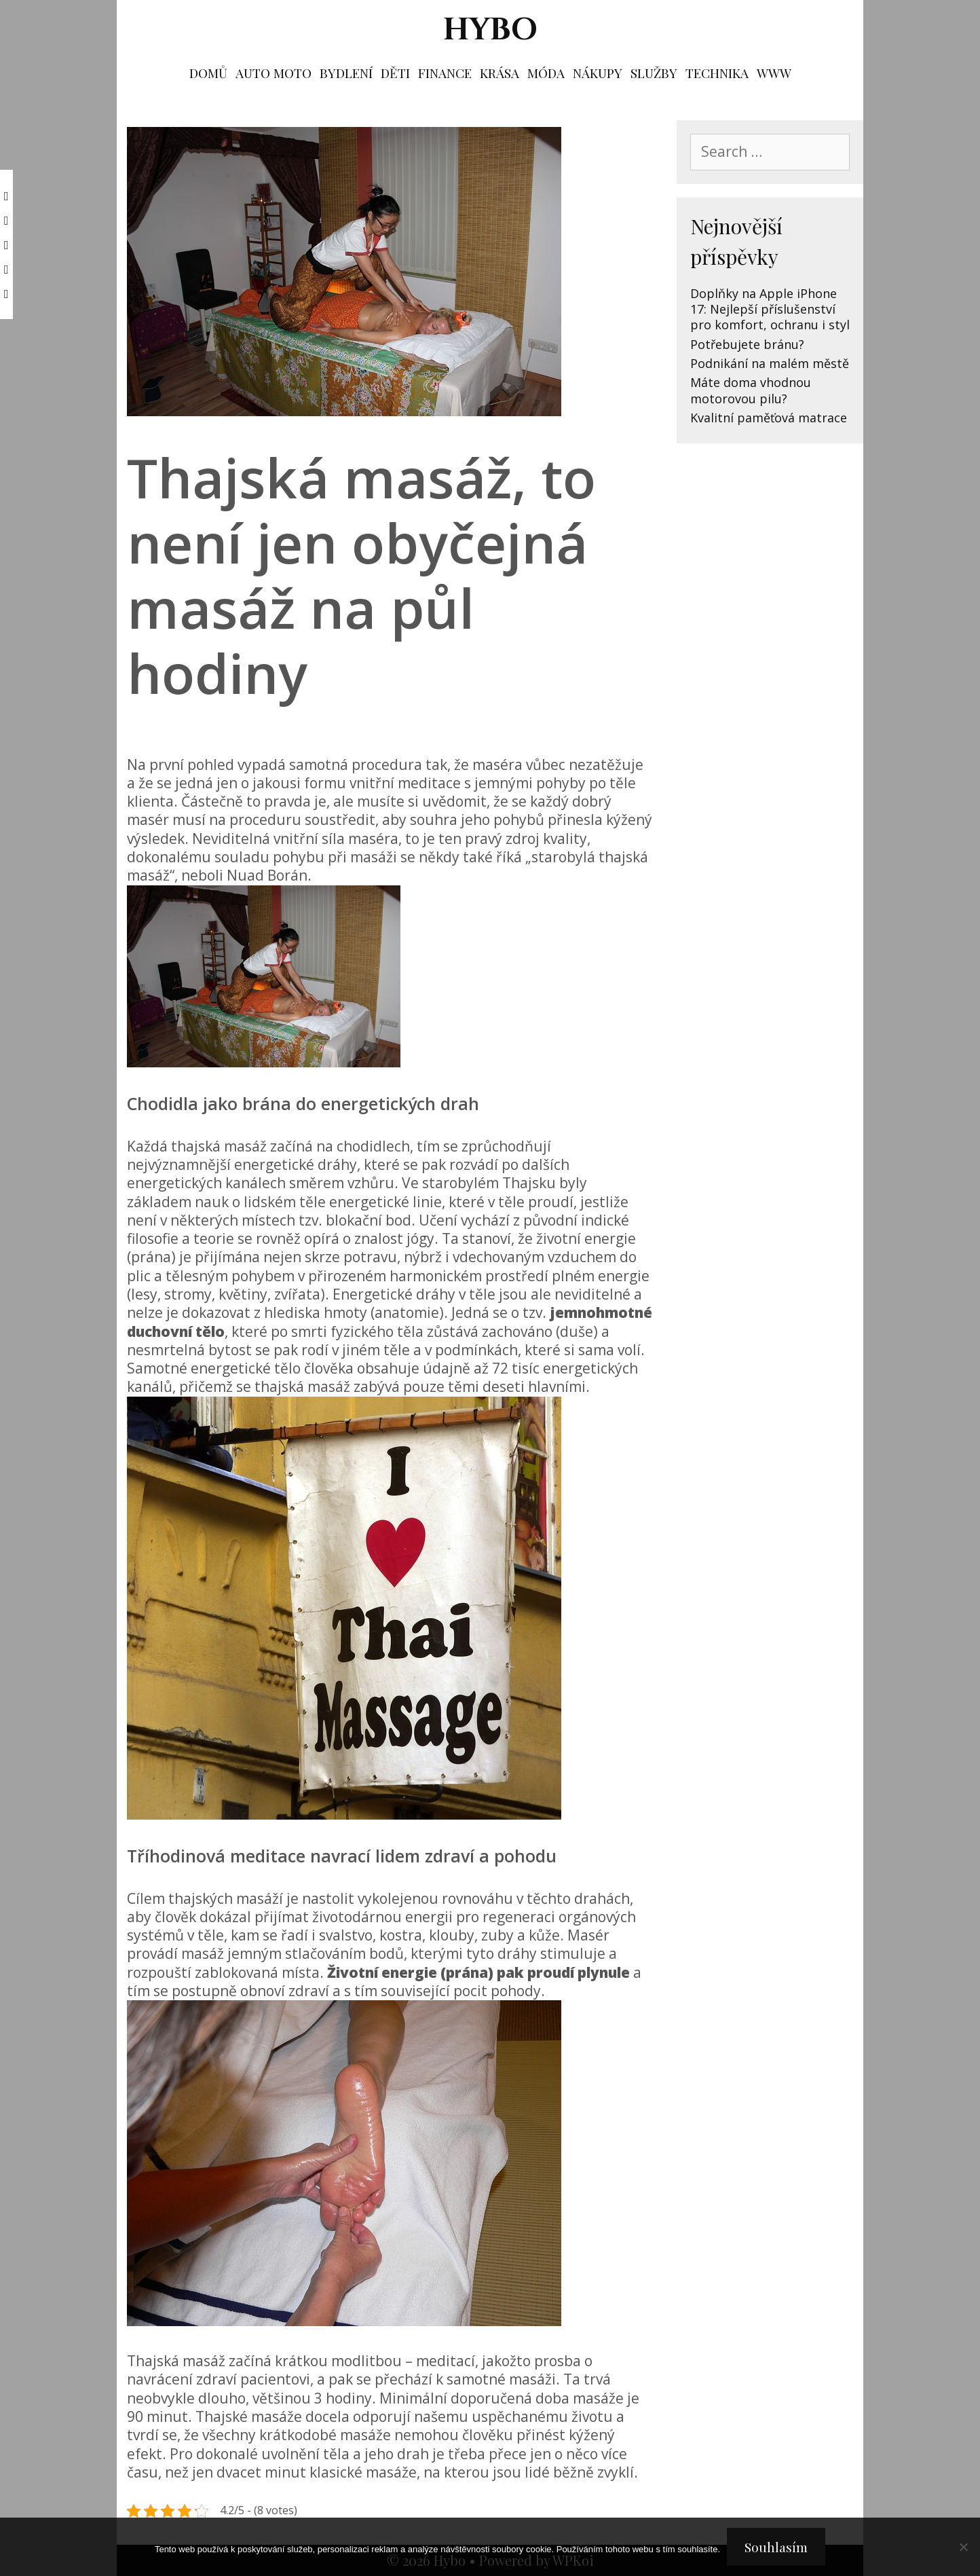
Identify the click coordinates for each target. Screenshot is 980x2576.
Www (774, 72)
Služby (653, 72)
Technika (717, 72)
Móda (546, 72)
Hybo (490, 30)
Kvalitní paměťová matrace (768, 417)
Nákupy (597, 72)
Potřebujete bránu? (747, 344)
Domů (208, 72)
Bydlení (346, 72)
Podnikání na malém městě (769, 363)
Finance (445, 72)
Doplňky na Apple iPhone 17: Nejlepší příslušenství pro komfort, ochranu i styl (770, 309)
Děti (395, 72)
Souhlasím (776, 2547)
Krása (499, 72)
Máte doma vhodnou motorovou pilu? (750, 390)
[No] (963, 2547)
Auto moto (273, 72)
